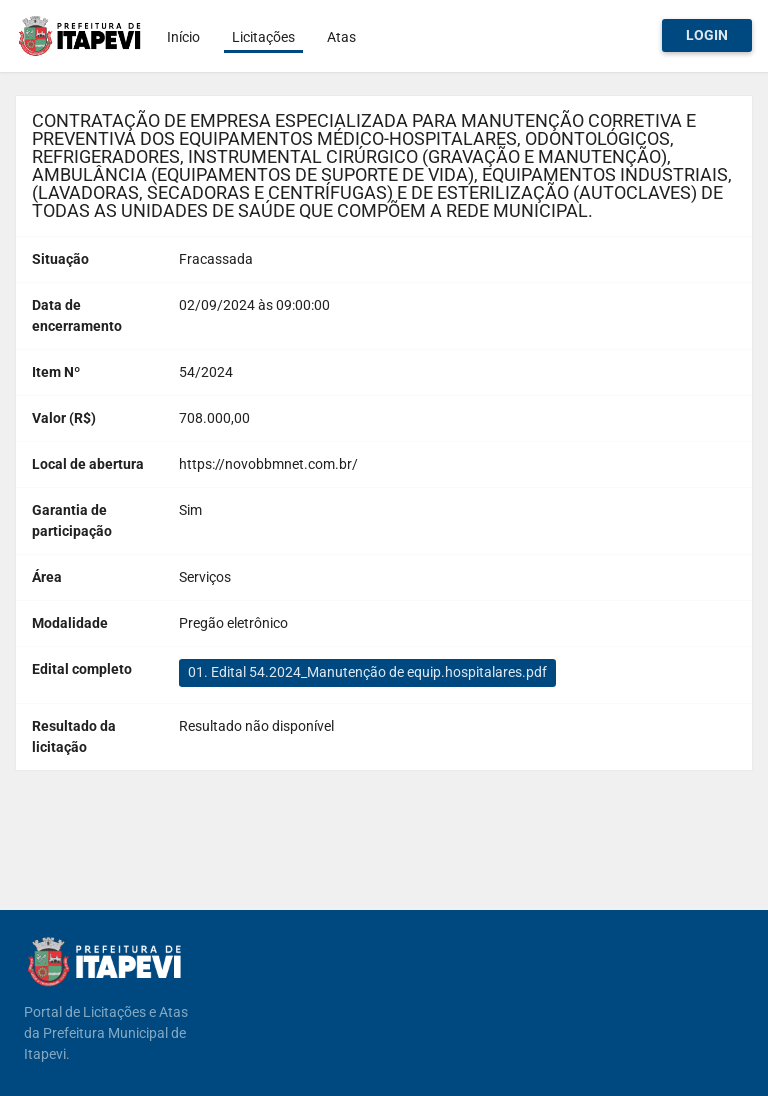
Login (707, 35)
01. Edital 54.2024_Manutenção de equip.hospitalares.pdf (367, 672)
